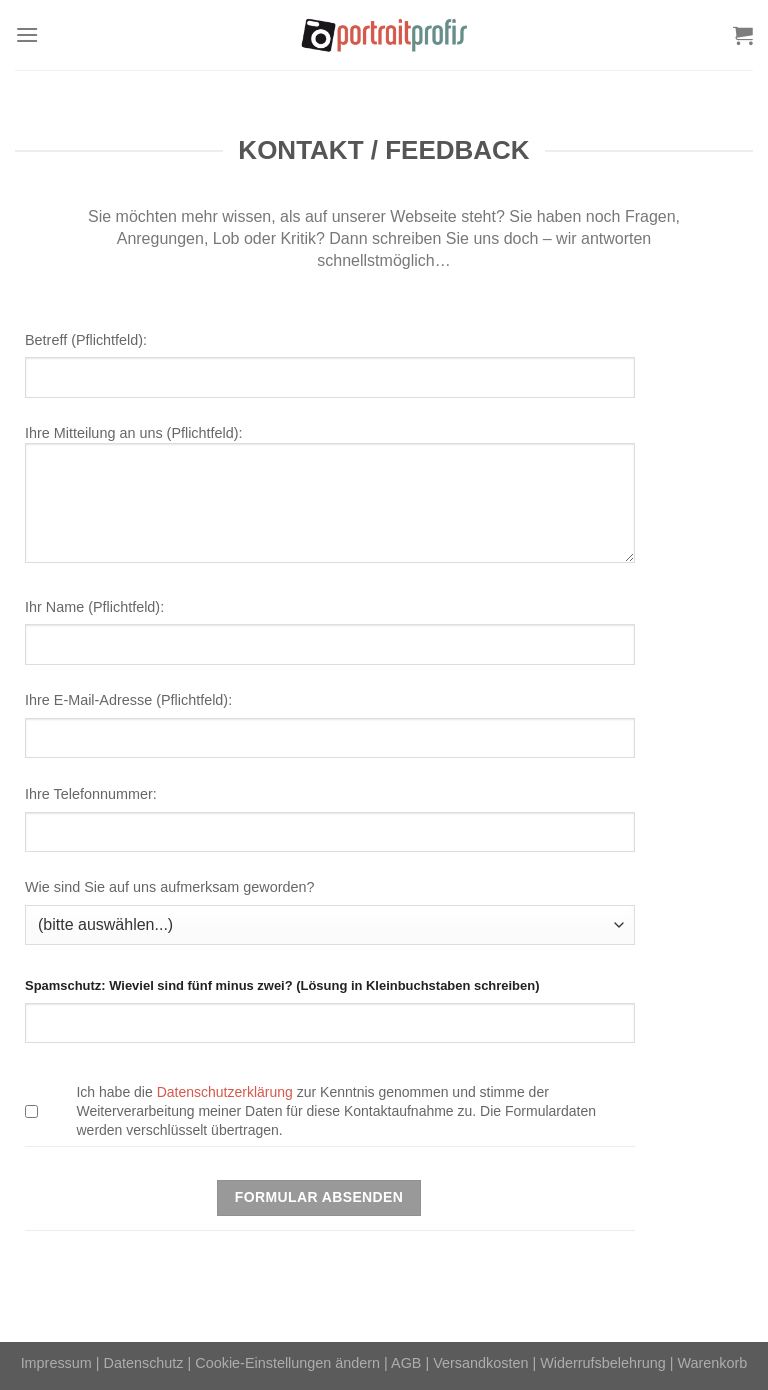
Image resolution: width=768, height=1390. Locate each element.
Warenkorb (713, 1363)
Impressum (56, 1363)
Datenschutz (144, 1363)
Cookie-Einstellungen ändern (287, 1363)
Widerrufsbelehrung (603, 1363)
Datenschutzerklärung (225, 1092)
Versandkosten (480, 1363)
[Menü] (27, 34)
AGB (406, 1363)
